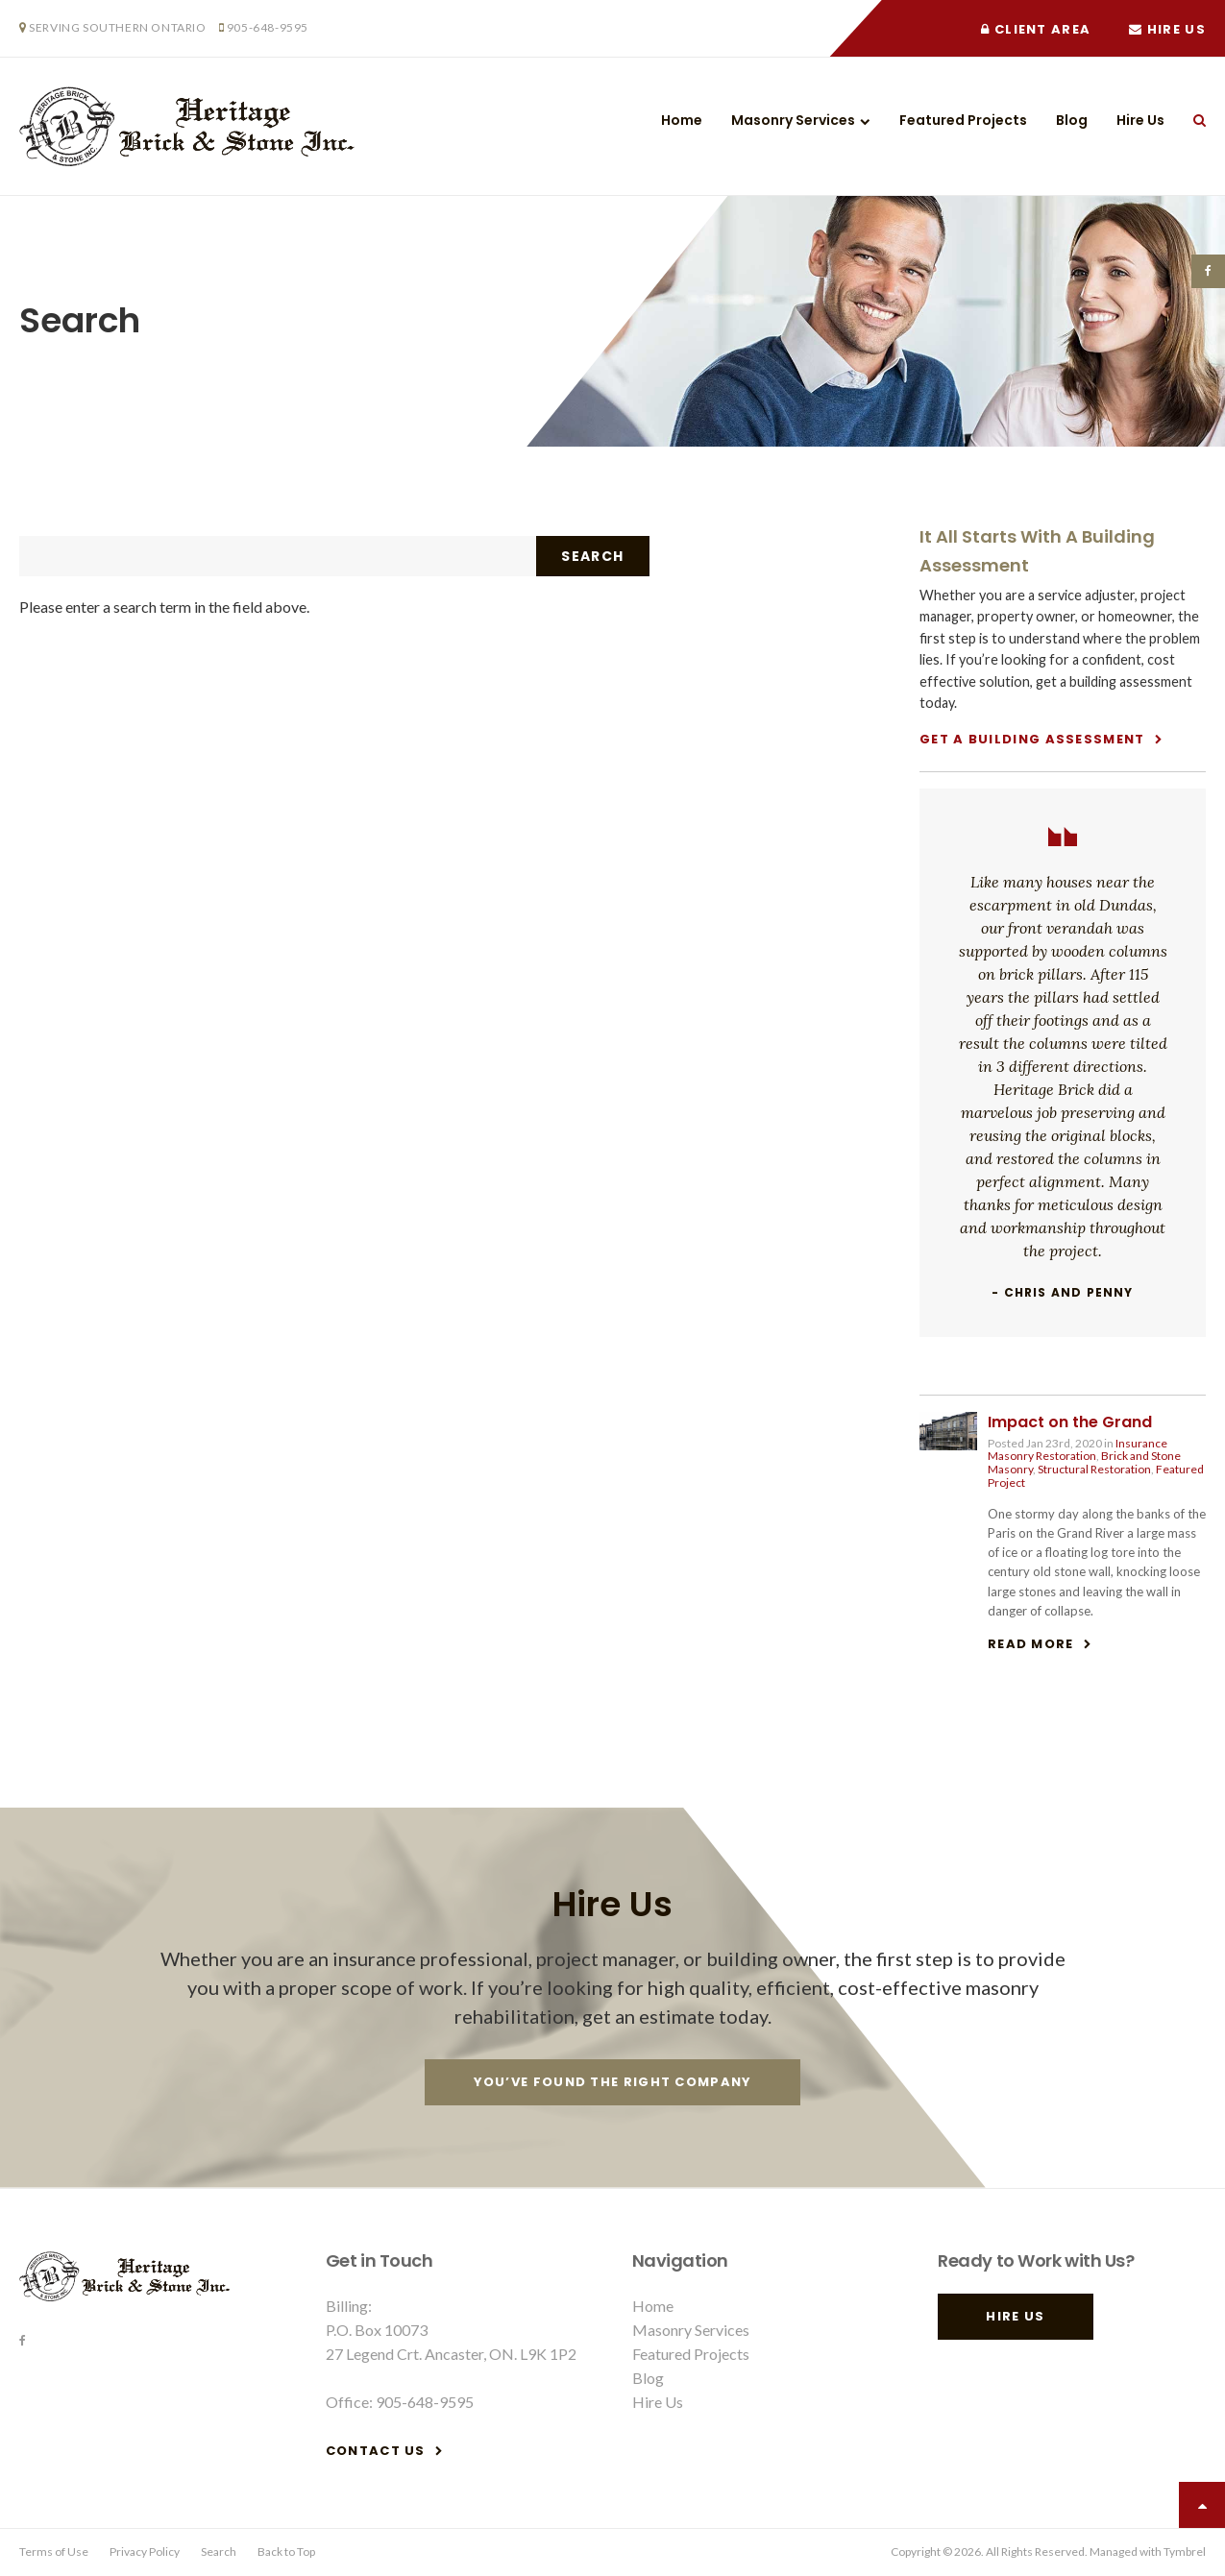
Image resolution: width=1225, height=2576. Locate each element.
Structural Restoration (1094, 1469)
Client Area (1035, 29)
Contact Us (376, 2451)
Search (1192, 120)
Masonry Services (793, 120)
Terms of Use (53, 2551)
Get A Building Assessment (1032, 739)
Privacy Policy (145, 2551)
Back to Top (286, 2551)
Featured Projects (963, 120)
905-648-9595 (267, 27)
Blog (1072, 120)
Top (1202, 2505)
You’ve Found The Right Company (613, 2082)
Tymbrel (1185, 2551)
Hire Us (1167, 29)
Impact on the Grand (1070, 1422)
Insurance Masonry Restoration (1077, 1450)
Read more (1031, 1644)
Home (681, 120)
